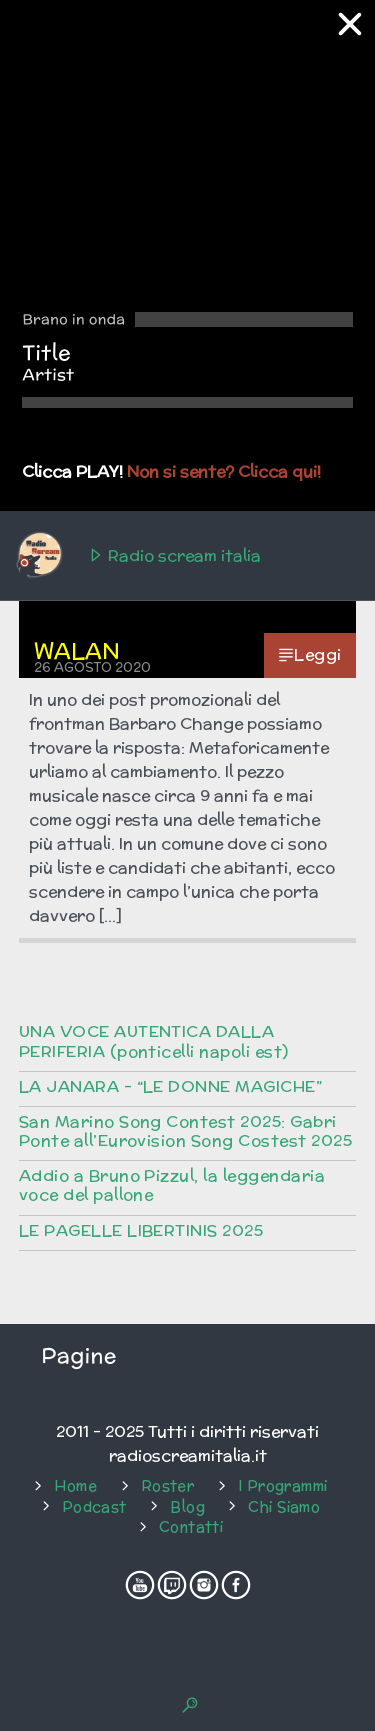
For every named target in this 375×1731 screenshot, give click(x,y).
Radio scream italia (137, 556)
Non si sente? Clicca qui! (224, 471)
